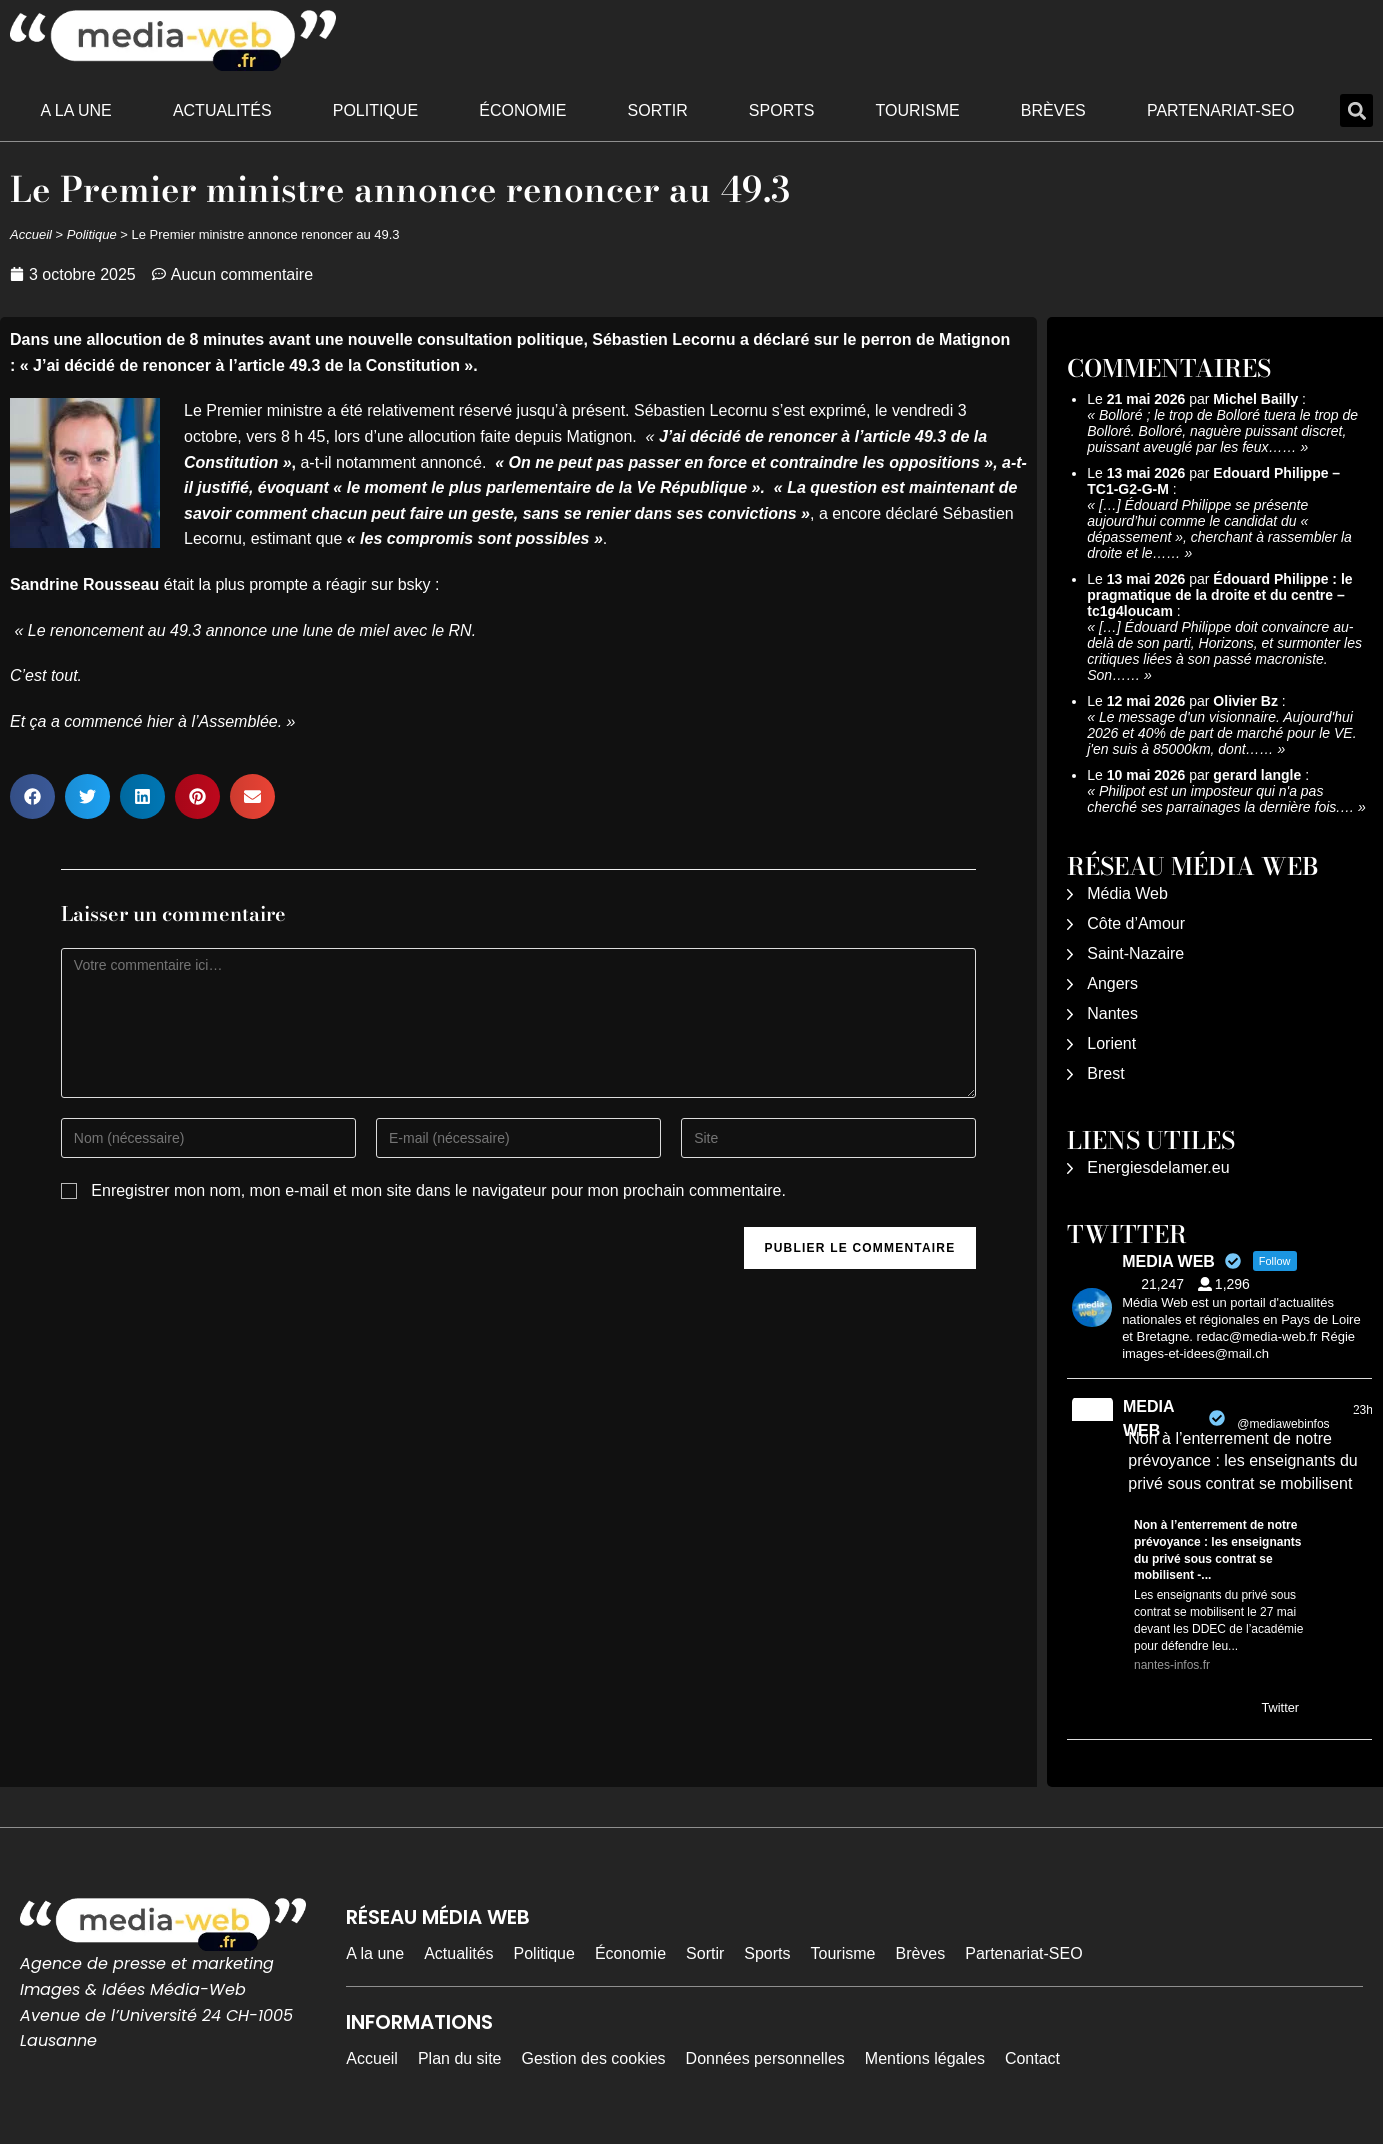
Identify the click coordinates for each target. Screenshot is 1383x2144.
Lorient (1111, 1043)
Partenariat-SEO (1221, 110)
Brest (1105, 1073)
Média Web (1127, 893)
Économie (522, 110)
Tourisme (918, 110)
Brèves (1053, 110)
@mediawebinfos (1283, 1424)
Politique (375, 110)
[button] (1356, 110)
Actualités (222, 110)
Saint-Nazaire (1135, 953)
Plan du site (460, 2058)
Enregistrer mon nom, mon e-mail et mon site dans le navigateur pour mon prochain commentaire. (438, 1190)
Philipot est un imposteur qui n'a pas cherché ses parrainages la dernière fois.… (1220, 799)
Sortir (658, 110)
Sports (782, 110)
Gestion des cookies (594, 2058)
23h (1363, 1410)
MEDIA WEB (1148, 1418)
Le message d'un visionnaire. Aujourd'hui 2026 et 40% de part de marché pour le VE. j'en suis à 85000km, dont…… (1221, 733)
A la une (76, 110)
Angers (1112, 983)
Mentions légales (925, 2058)
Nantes (1112, 1013)
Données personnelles (765, 2058)
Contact (1032, 2058)
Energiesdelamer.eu (1158, 1167)
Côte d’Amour (1136, 923)
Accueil (31, 234)
